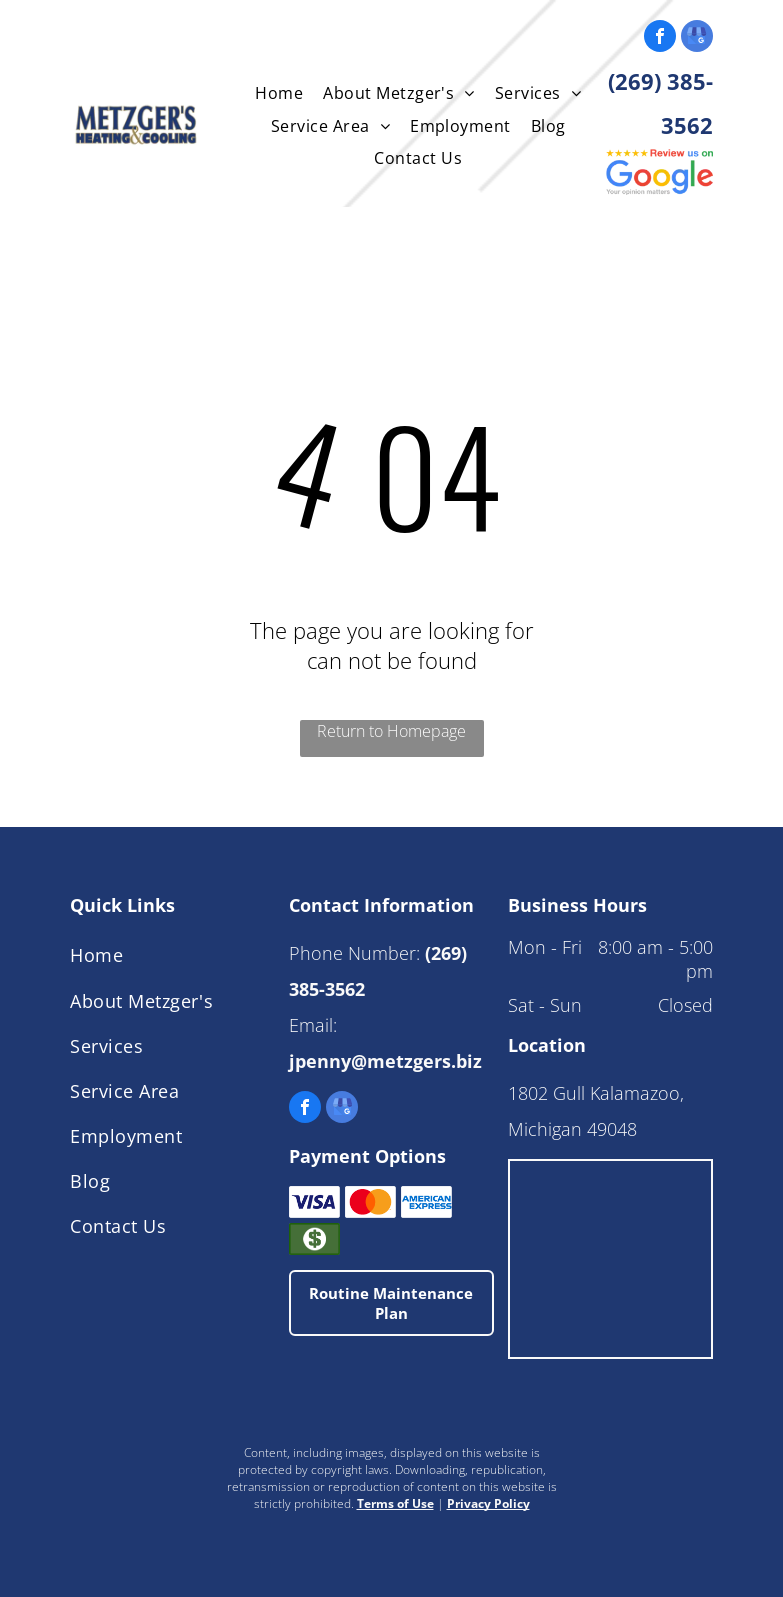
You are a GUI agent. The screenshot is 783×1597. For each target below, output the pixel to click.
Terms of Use (395, 1503)
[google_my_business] (697, 38)
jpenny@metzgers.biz (385, 1061)
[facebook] (660, 38)
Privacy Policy (488, 1503)
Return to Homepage (391, 731)
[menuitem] (279, 93)
